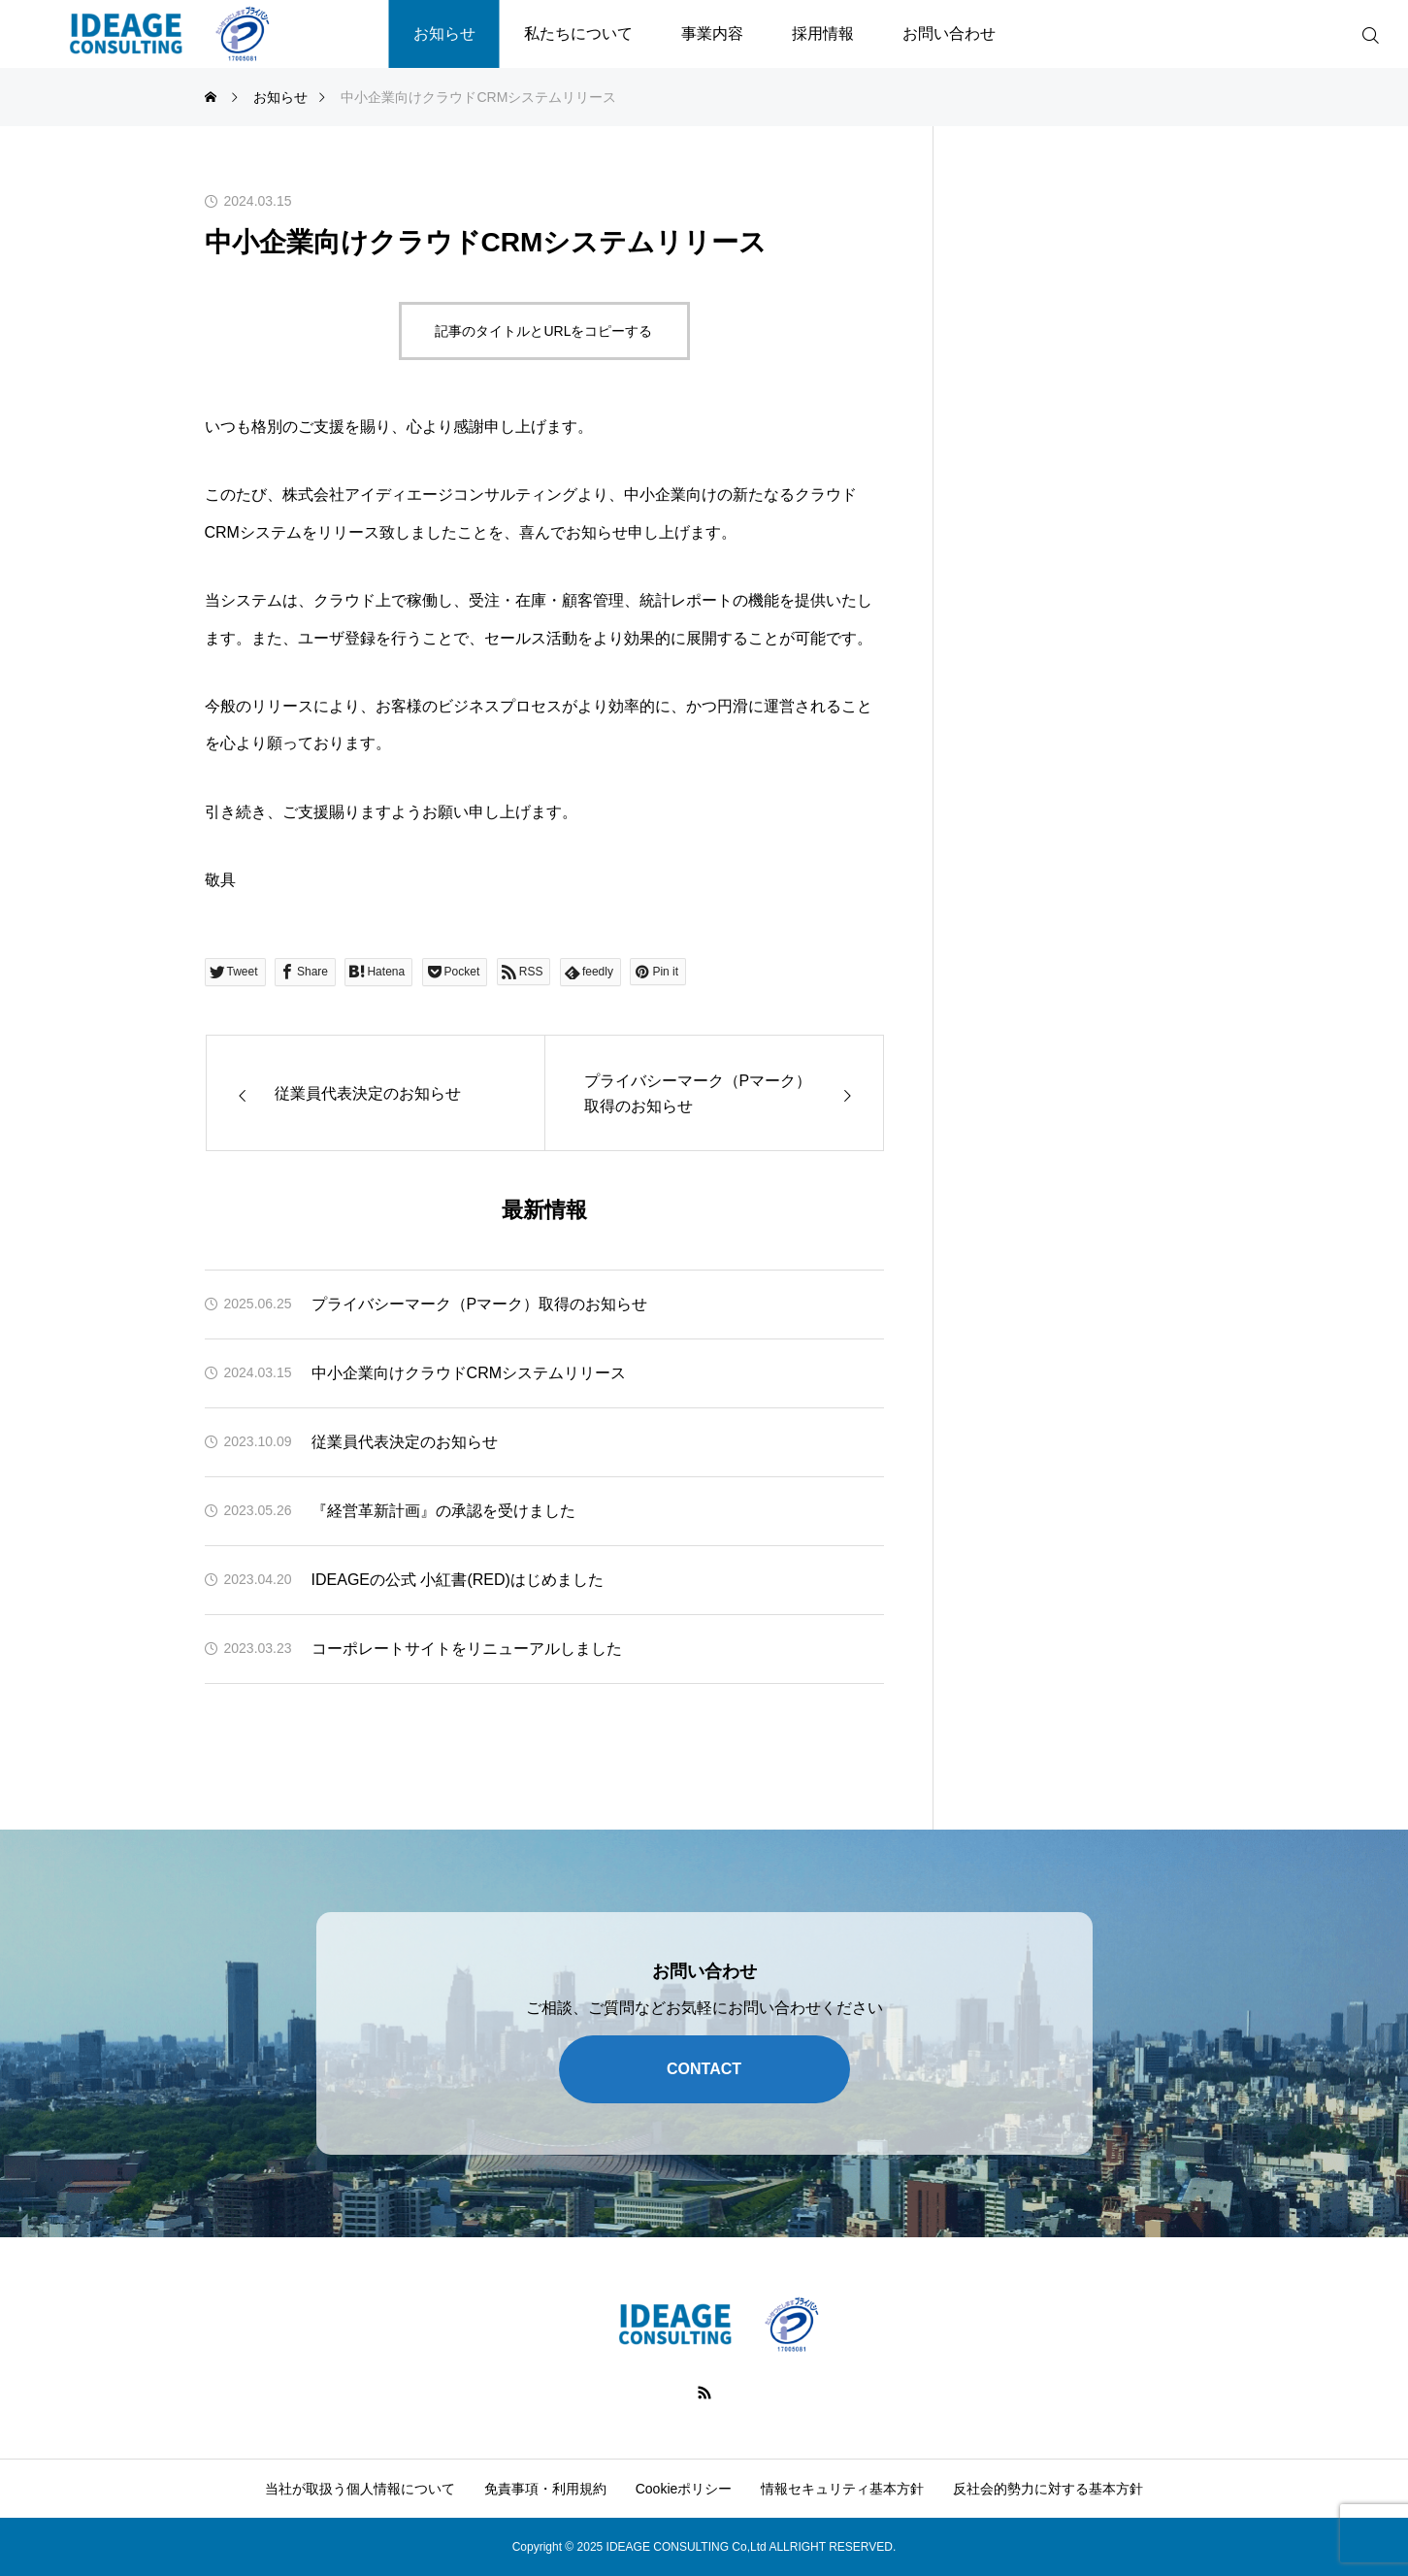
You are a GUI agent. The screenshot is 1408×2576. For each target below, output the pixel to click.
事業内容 (712, 33)
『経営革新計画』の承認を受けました (443, 1511)
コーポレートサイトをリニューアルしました (466, 1648)
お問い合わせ (949, 33)
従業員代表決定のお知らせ (404, 1442)
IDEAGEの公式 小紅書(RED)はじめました (457, 1579)
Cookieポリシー (684, 2488)
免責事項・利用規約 (545, 2488)
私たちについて (578, 33)
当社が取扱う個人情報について (360, 2488)
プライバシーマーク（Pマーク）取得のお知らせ (479, 1304)
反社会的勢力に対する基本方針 (1048, 2488)
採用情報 (823, 33)
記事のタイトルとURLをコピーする (543, 331)
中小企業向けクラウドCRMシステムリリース (468, 1373)
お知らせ (444, 33)
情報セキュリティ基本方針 (842, 2488)
